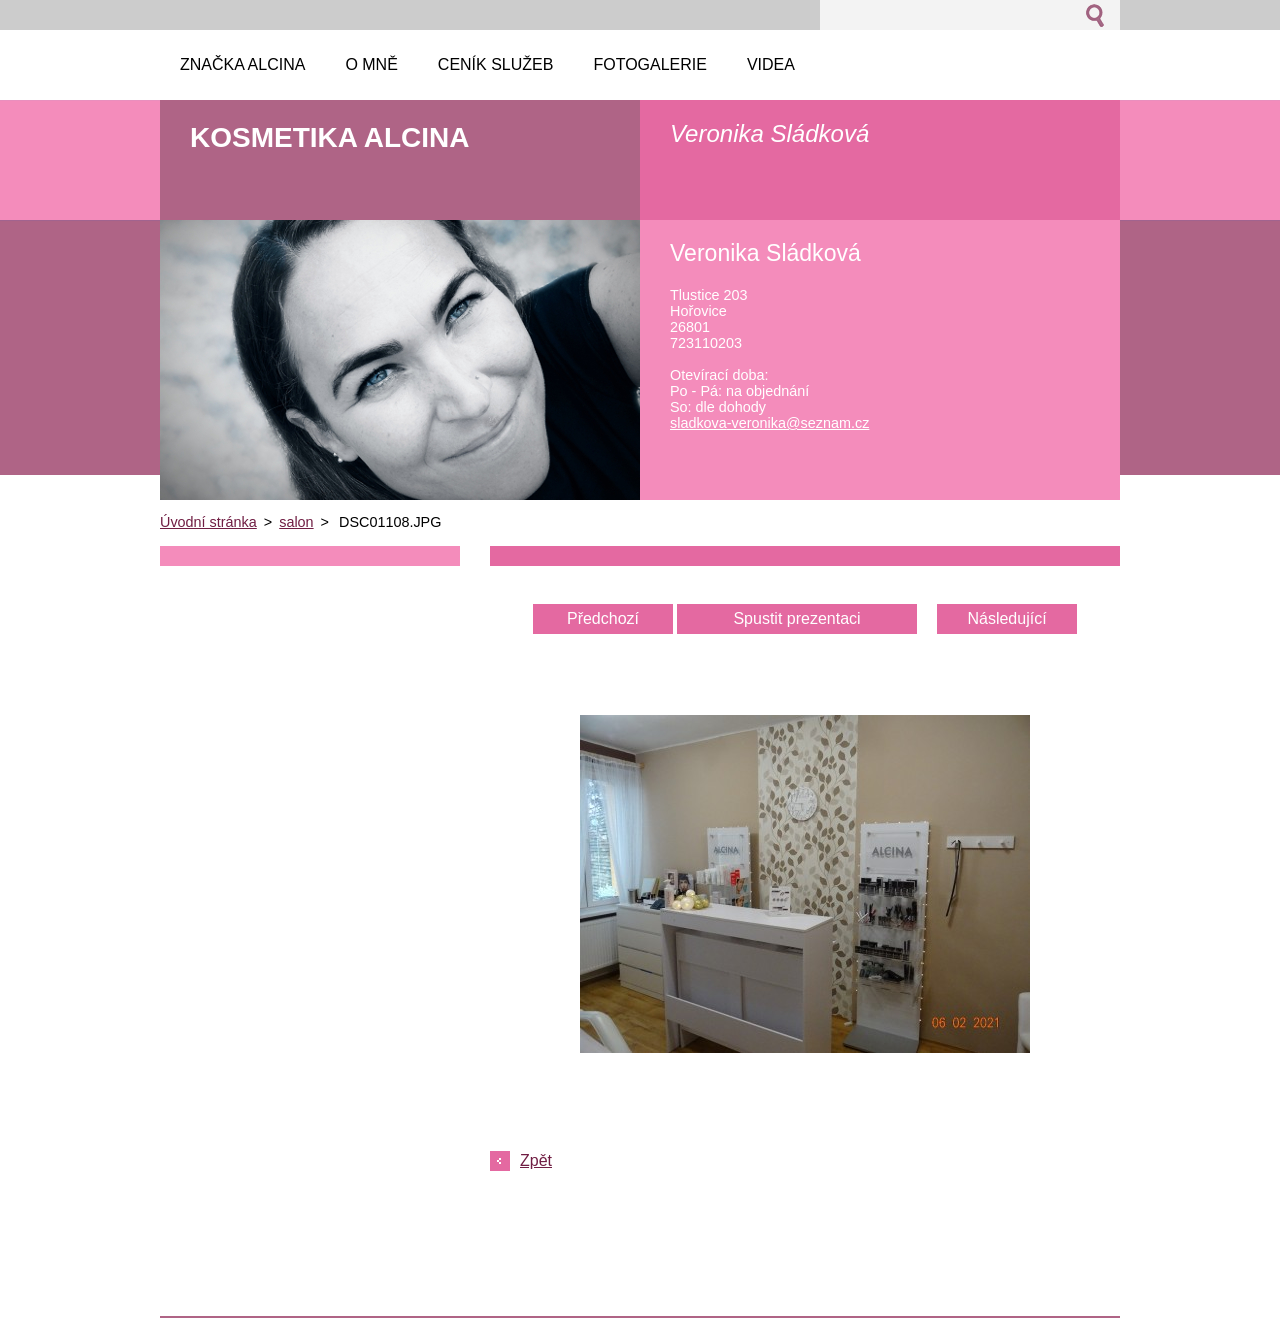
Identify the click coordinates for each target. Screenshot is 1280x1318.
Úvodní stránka (208, 522)
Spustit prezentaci (796, 618)
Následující (1006, 618)
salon (296, 522)
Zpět (536, 1160)
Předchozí (603, 618)
